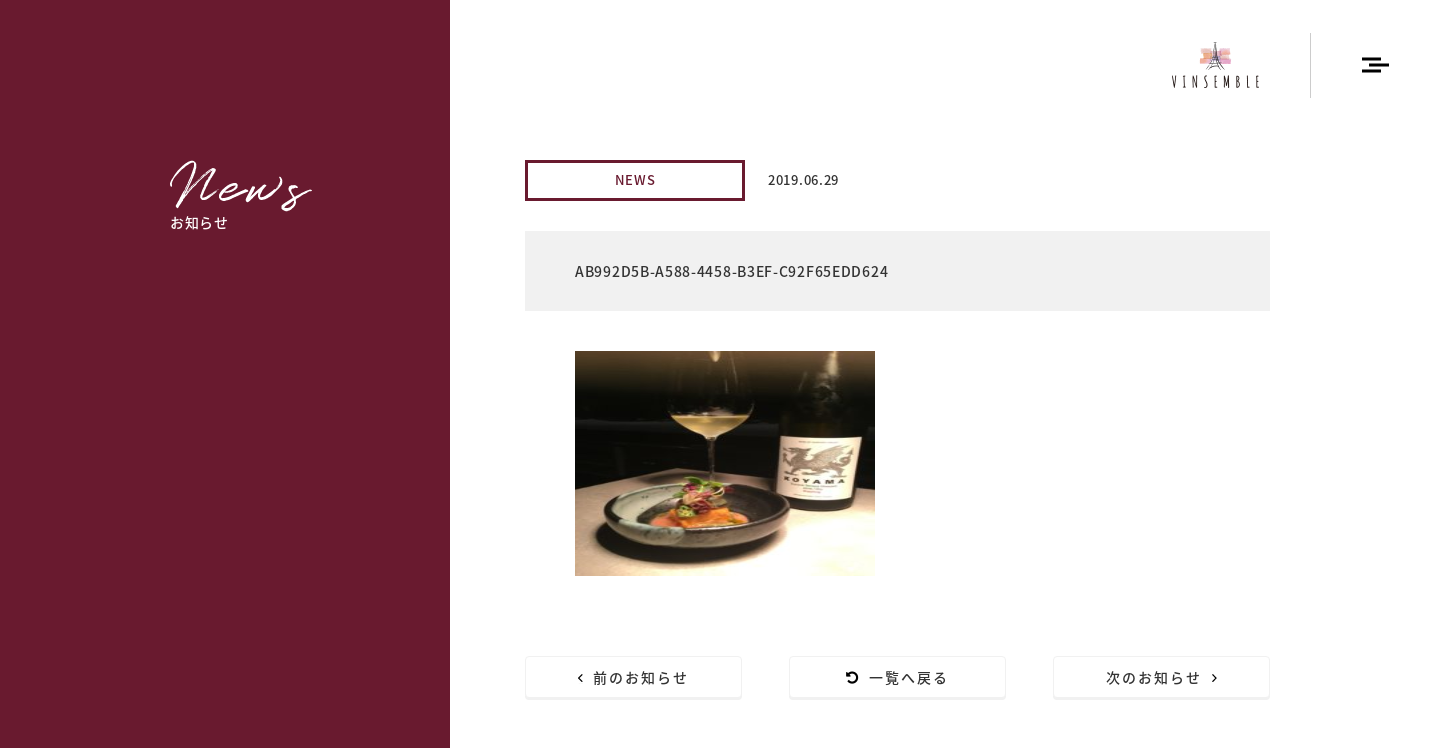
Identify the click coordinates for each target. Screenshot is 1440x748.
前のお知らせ (634, 677)
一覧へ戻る (898, 677)
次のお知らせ (1162, 677)
